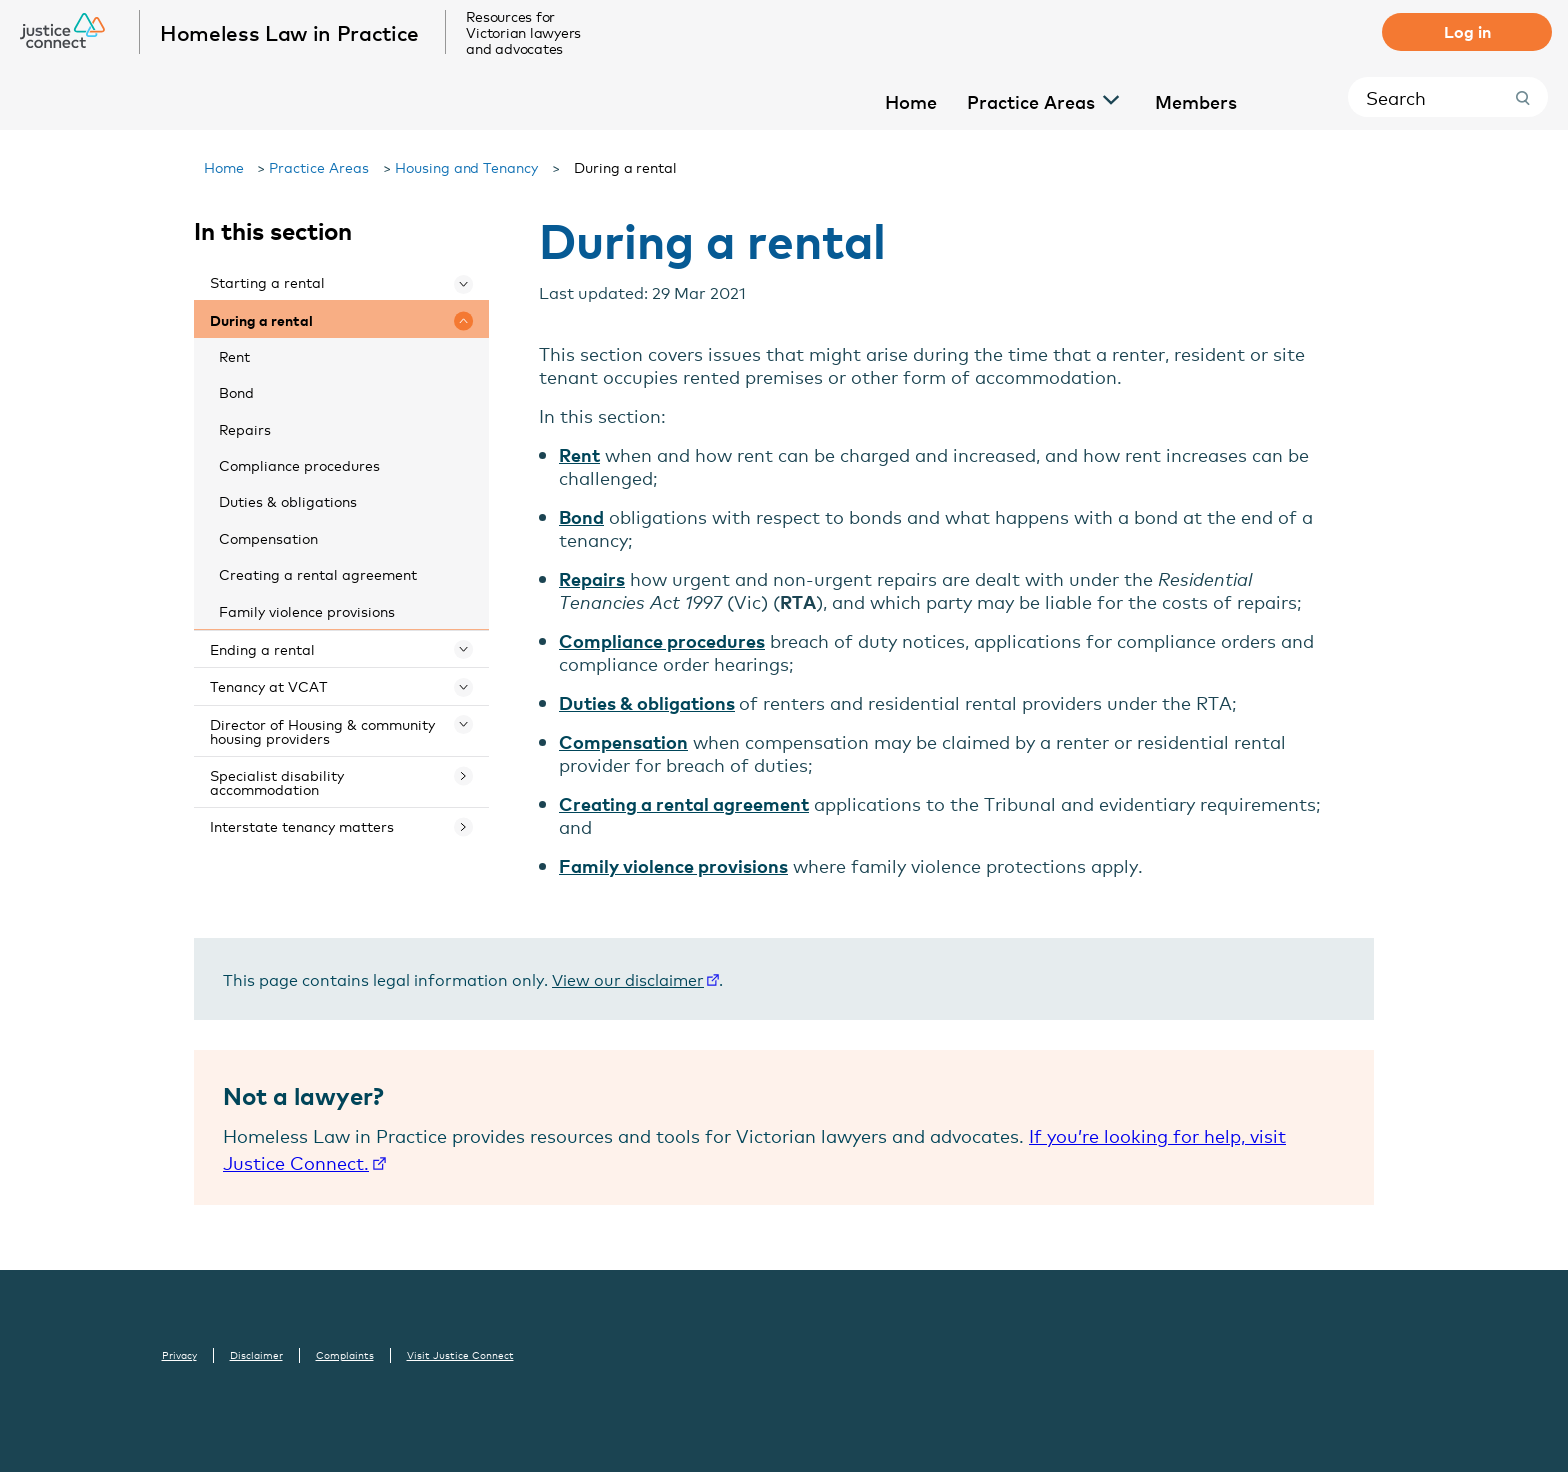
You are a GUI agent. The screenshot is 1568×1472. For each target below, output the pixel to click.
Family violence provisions (673, 865)
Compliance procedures (662, 640)
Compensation (623, 741)
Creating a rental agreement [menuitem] (318, 573)
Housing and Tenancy (467, 166)
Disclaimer (256, 1355)
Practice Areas (319, 166)
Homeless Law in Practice (290, 32)
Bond (581, 516)
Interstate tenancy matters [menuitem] (302, 825)
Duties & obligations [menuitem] (288, 500)
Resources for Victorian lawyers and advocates (524, 32)
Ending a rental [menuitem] (262, 648)
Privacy (179, 1355)
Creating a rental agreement (684, 803)
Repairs (592, 578)
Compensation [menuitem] (268, 537)
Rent (579, 454)
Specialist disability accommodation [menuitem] (277, 781)
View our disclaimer (628, 978)
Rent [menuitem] (234, 355)
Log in (1467, 31)
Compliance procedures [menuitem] (299, 464)
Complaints (345, 1355)
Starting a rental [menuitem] (267, 281)
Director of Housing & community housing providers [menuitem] (322, 730)
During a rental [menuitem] (261, 319)
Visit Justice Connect (460, 1355)
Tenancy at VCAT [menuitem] (268, 685)
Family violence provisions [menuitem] (307, 610)
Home (224, 166)
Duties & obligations (647, 702)
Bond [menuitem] (236, 391)
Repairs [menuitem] (245, 428)
